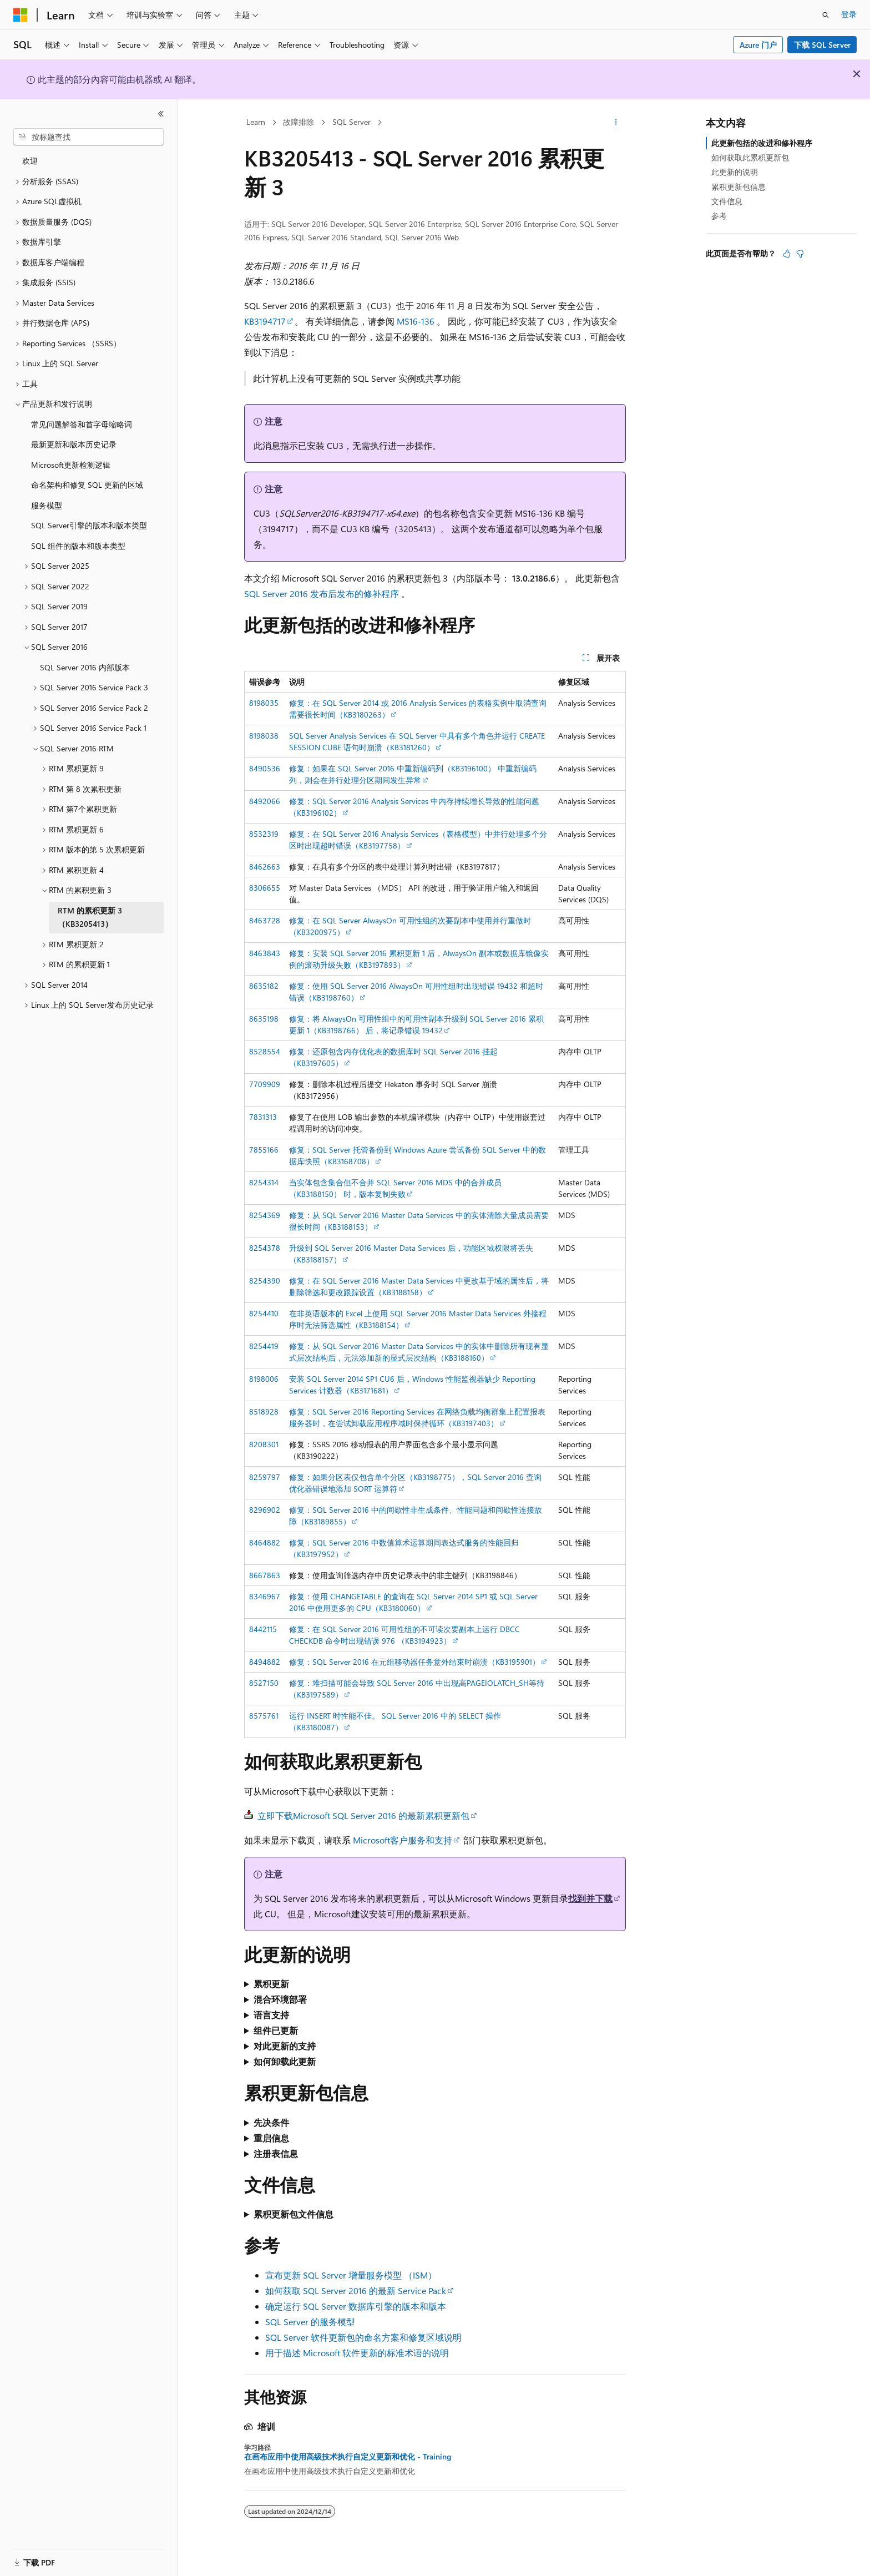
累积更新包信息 (738, 186)
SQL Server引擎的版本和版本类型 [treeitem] (89, 525)
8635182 (264, 986)
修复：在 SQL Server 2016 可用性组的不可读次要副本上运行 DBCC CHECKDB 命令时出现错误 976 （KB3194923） (404, 1635)
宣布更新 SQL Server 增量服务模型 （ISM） (351, 2275)
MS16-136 (415, 321)
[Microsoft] (20, 15)
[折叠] (161, 114)
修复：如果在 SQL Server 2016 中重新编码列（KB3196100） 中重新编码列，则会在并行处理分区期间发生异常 (413, 774)
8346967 (264, 1596)
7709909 (264, 1084)
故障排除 (298, 122)
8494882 (264, 1661)
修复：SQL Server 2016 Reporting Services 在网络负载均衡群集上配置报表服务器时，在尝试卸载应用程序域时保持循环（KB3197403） (417, 1417)
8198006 (264, 1378)
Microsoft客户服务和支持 (402, 1840)
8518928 (264, 1411)
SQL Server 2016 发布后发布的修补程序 (321, 593)
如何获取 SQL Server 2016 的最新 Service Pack (355, 2290)
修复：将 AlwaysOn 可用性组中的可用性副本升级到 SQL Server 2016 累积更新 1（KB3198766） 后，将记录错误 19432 (416, 1024)
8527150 (264, 1683)
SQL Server (351, 122)
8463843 (264, 953)
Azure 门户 (758, 44)
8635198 (264, 1018)
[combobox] (88, 137)
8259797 (264, 1477)
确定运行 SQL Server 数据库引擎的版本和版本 (355, 2306)
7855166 (264, 1149)
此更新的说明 (734, 171)
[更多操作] (616, 123)
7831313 (263, 1117)
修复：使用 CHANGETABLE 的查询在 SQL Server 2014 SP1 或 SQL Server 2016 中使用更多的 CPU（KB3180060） (413, 1602)
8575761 (264, 1715)
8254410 (264, 1313)
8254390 (264, 1280)
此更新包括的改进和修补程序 (761, 143)
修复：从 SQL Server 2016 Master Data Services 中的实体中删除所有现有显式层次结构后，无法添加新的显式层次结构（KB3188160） (419, 1352)
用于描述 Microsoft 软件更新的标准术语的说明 (357, 2352)
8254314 (264, 1182)
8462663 (264, 866)
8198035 (264, 703)
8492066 (264, 801)
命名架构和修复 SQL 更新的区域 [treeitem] (87, 484)
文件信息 (726, 201)
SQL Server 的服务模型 (310, 2321)
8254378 (264, 1247)
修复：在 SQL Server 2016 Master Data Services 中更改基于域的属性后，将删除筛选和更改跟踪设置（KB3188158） (419, 1286)
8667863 (264, 1575)
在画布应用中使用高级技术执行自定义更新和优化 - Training (347, 2457)
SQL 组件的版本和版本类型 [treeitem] (78, 546)
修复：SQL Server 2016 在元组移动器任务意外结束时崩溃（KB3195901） (414, 1661)
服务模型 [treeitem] (46, 505)
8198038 (264, 735)
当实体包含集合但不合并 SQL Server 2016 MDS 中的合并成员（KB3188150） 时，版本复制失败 (395, 1188)
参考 (719, 215)
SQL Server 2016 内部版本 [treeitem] (85, 667)
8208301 (264, 1444)
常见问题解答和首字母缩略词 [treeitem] (81, 424)
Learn (255, 122)
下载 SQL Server (822, 44)
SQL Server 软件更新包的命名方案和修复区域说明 (363, 2337)
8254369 (264, 1215)
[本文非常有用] (786, 253)
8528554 (264, 1051)
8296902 (264, 1509)
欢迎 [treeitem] (30, 160)
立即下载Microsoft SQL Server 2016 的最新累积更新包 (363, 1815)
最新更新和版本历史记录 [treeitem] (74, 444)
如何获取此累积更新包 (750, 157)
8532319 (264, 834)
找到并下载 (590, 1898)
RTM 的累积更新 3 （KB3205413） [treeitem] (90, 917)
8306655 (264, 887)
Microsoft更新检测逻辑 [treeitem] (70, 464)
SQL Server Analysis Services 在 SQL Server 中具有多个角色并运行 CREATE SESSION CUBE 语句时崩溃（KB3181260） (417, 741)
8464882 (264, 1542)
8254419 (264, 1346)
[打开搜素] (826, 15)
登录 (849, 14)
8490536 (264, 768)
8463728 (264, 920)
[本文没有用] (800, 253)
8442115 (263, 1629)
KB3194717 (265, 321)
